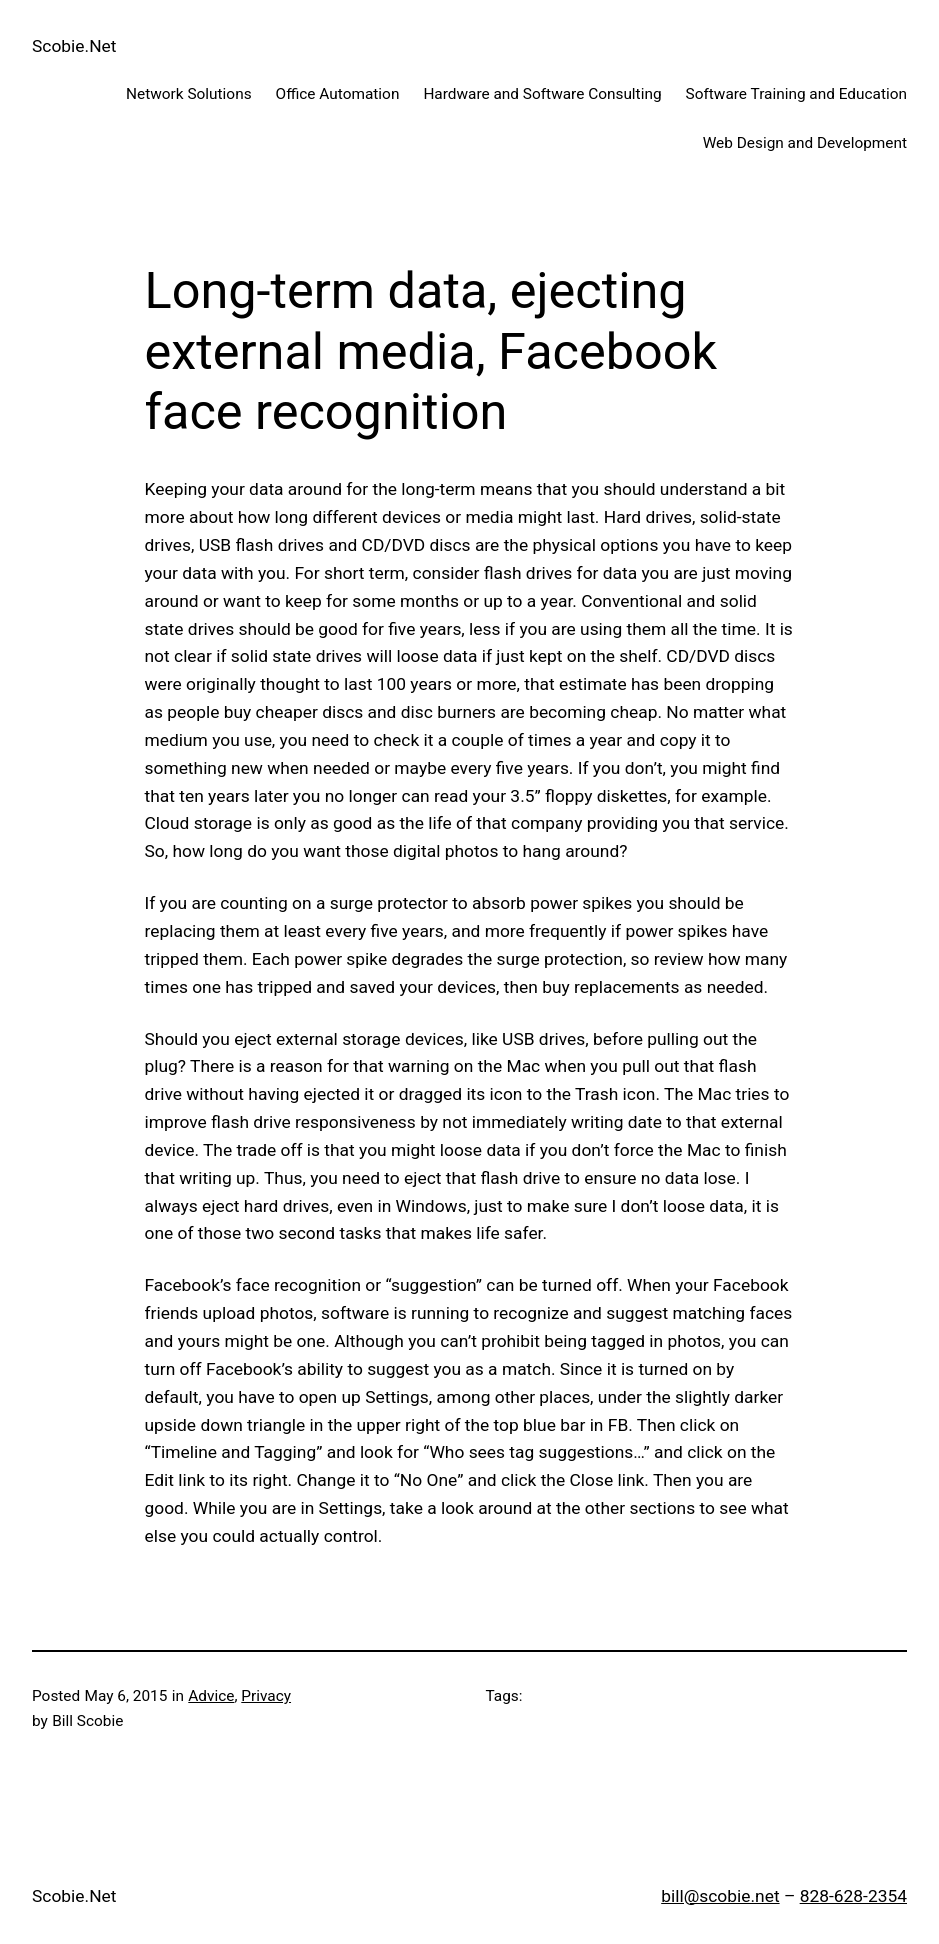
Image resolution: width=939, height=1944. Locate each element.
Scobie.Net (74, 46)
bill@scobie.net (720, 1896)
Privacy (266, 1696)
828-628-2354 (853, 1896)
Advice (211, 1696)
